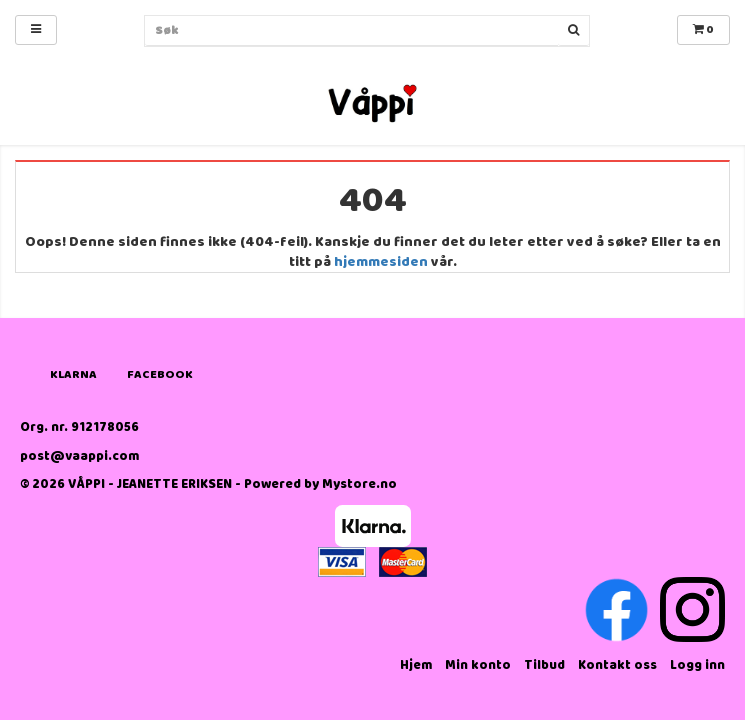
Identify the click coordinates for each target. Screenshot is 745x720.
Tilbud (544, 665)
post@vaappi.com (79, 456)
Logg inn (697, 665)
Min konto (478, 665)
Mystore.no (359, 484)
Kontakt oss (617, 665)
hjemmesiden (381, 262)
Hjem (416, 665)
